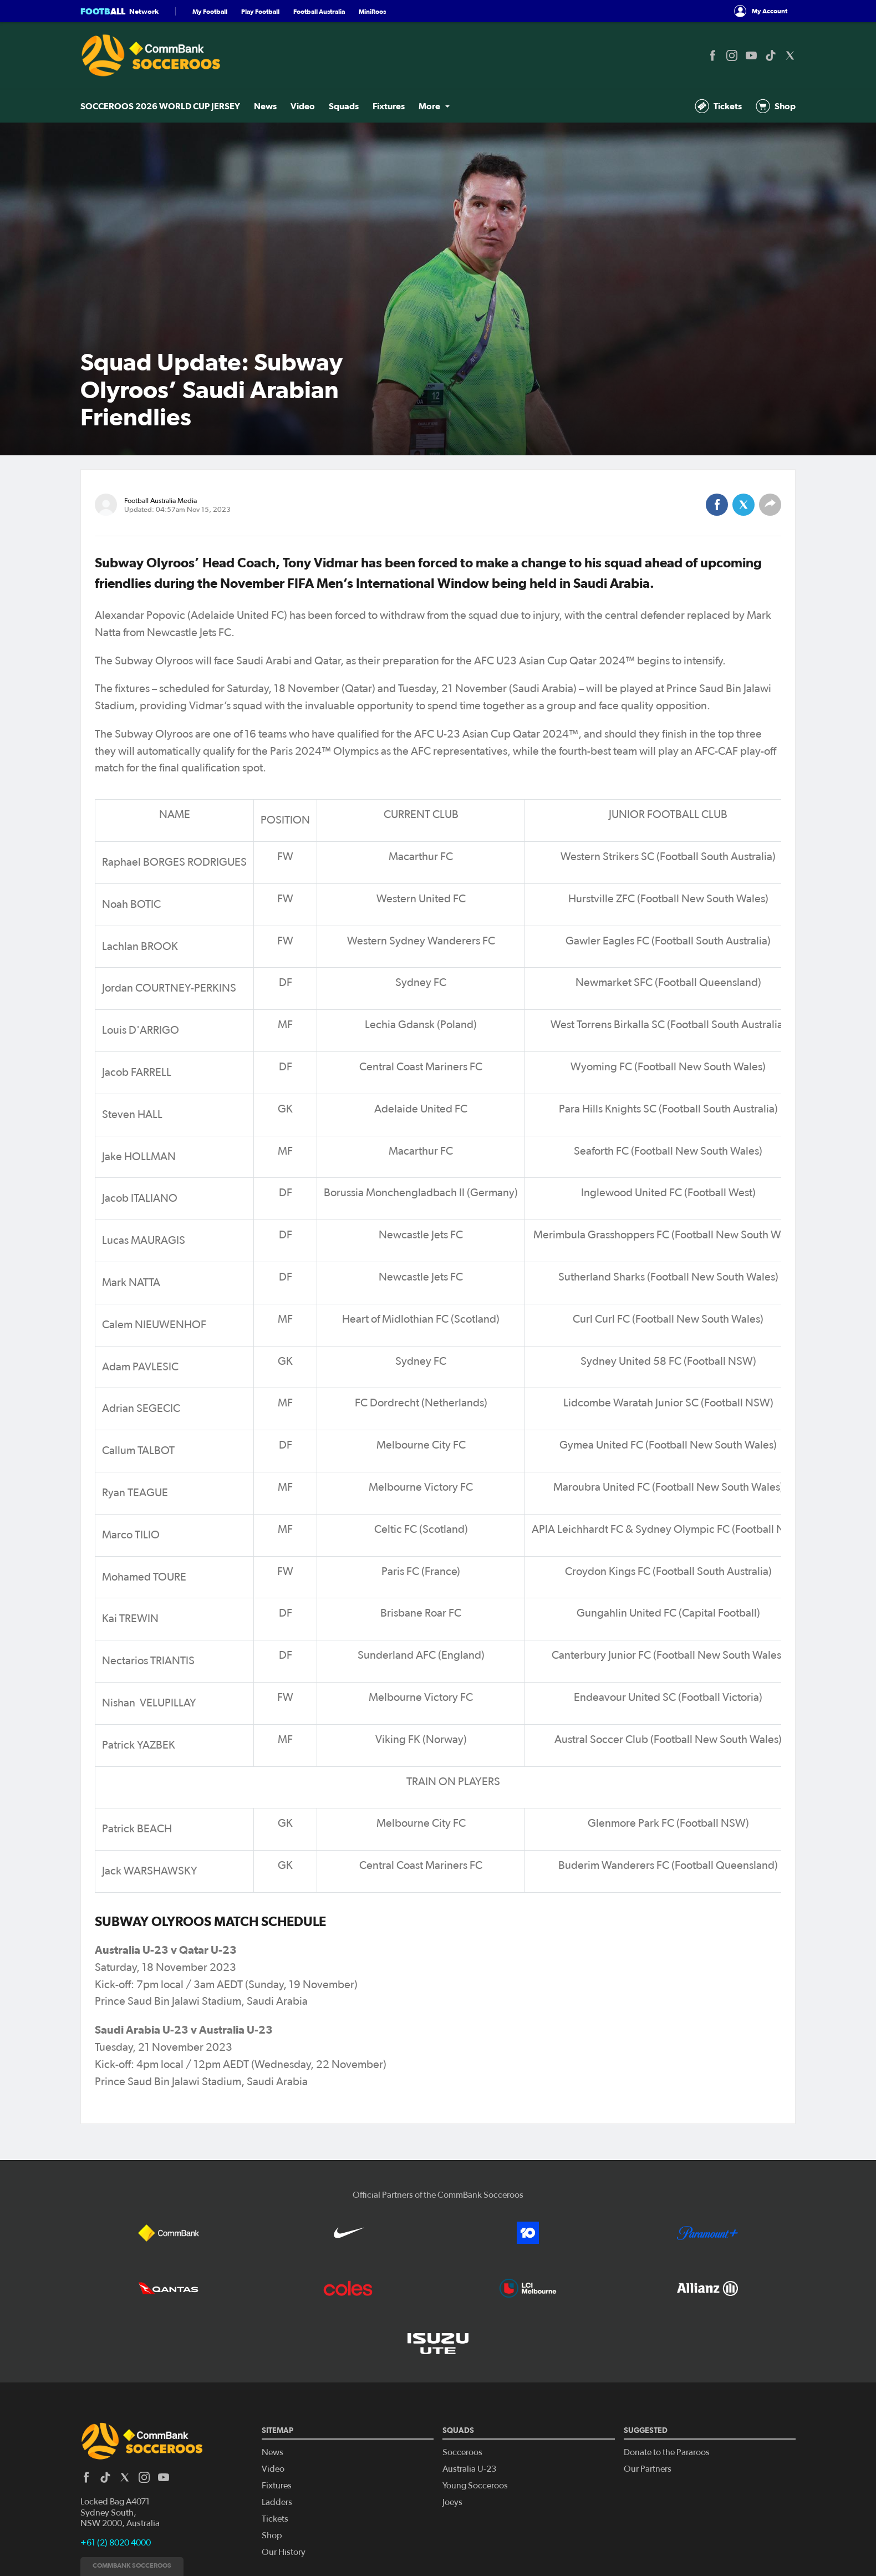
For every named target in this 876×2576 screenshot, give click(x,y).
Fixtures (389, 106)
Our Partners (647, 2469)
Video (303, 106)
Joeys (452, 2502)
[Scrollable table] (438, 1346)
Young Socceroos (475, 2485)
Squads (344, 106)
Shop (776, 106)
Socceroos (462, 2452)
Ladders (277, 2502)
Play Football (260, 11)
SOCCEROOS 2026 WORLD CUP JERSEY (160, 106)
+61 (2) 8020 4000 (115, 2542)
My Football (209, 11)
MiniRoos (372, 11)
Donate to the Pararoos (667, 2452)
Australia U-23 (469, 2469)
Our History (283, 2552)
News (265, 106)
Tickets (718, 106)
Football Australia (319, 11)
